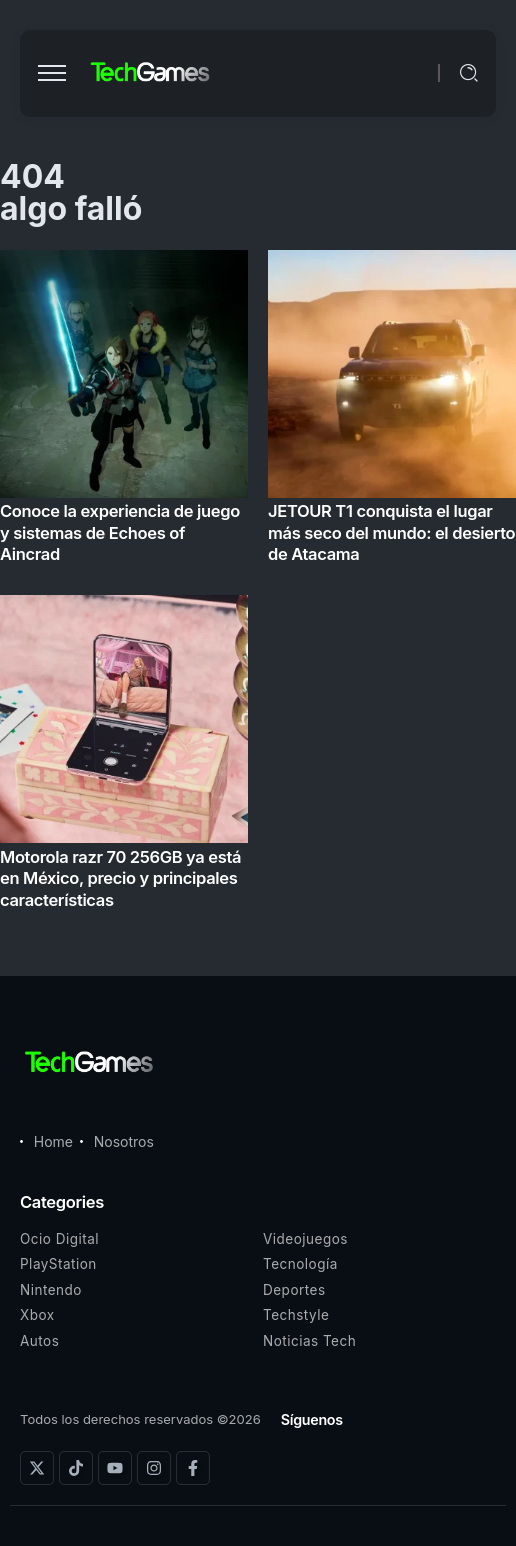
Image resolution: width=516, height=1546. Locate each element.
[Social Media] (37, 1468)
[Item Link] (258, 585)
